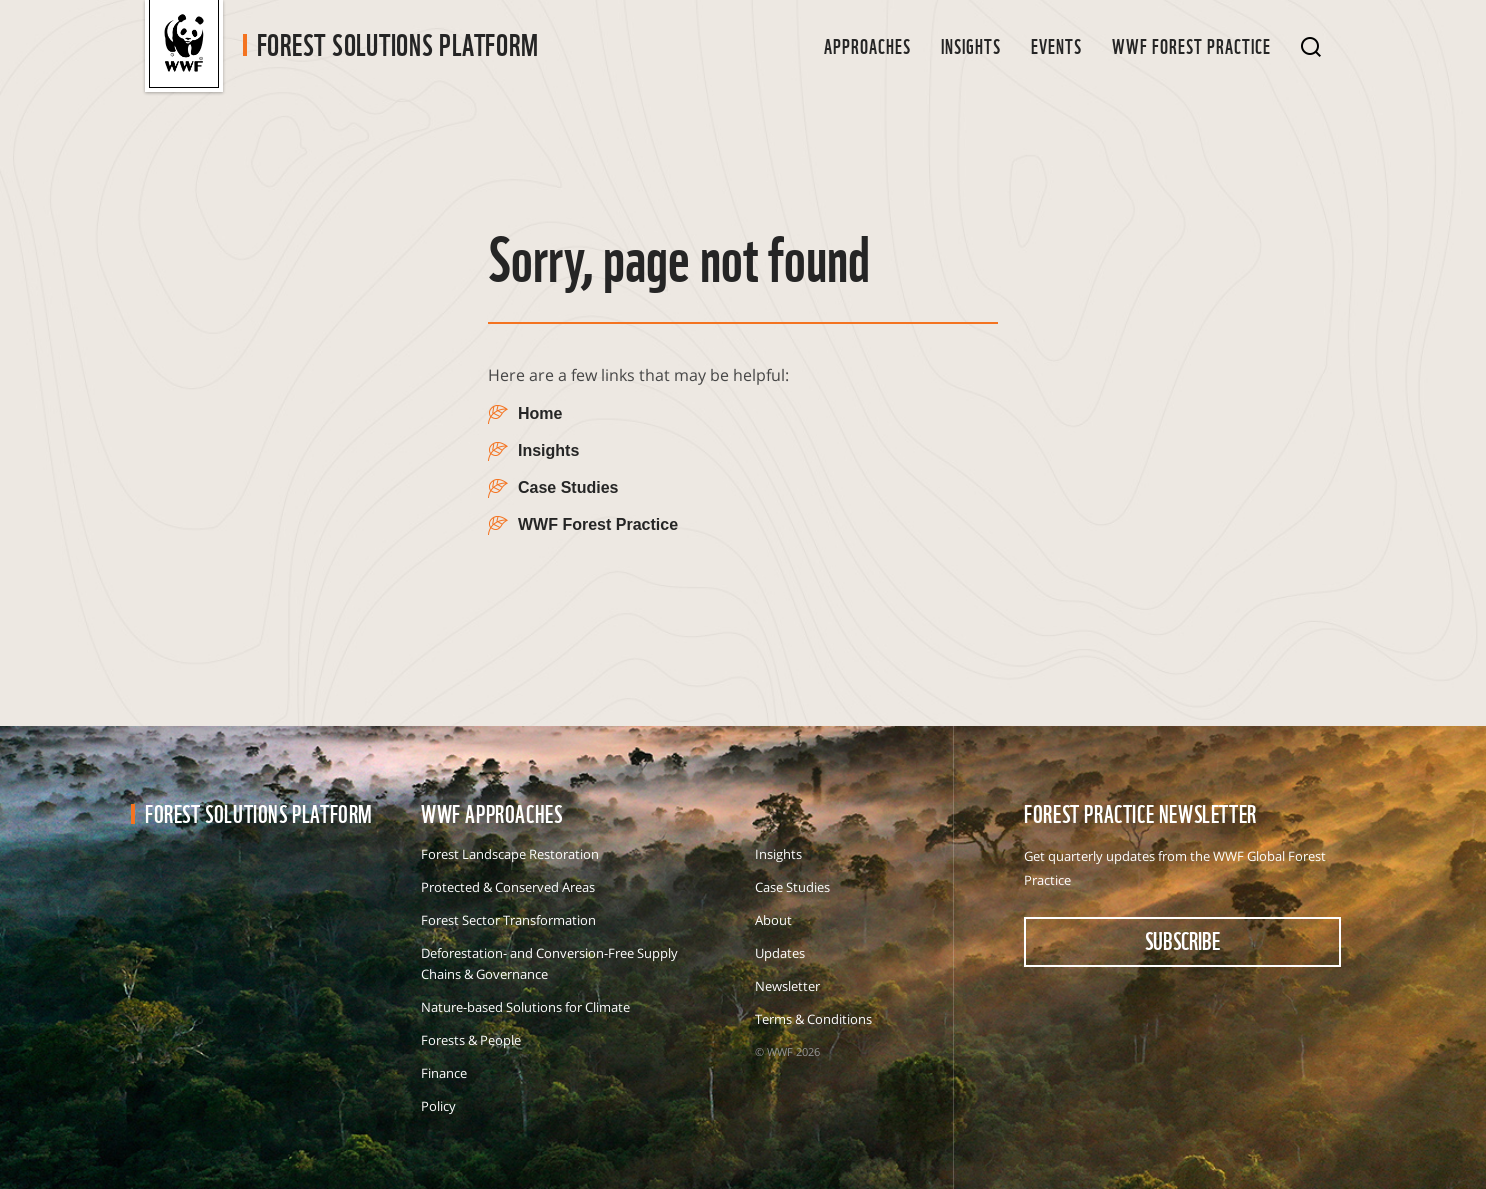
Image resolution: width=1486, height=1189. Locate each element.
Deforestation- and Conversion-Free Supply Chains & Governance (549, 963)
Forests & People (471, 1040)
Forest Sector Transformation (508, 920)
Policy (438, 1106)
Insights (971, 45)
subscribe (1182, 940)
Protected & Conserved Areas (508, 887)
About (773, 920)
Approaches (867, 45)
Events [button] (1056, 45)
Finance (444, 1073)
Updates (780, 953)
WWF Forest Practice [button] (1191, 45)
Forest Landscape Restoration (510, 854)
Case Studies (792, 887)
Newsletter (787, 986)
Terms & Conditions (813, 1019)
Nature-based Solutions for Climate (525, 1007)
